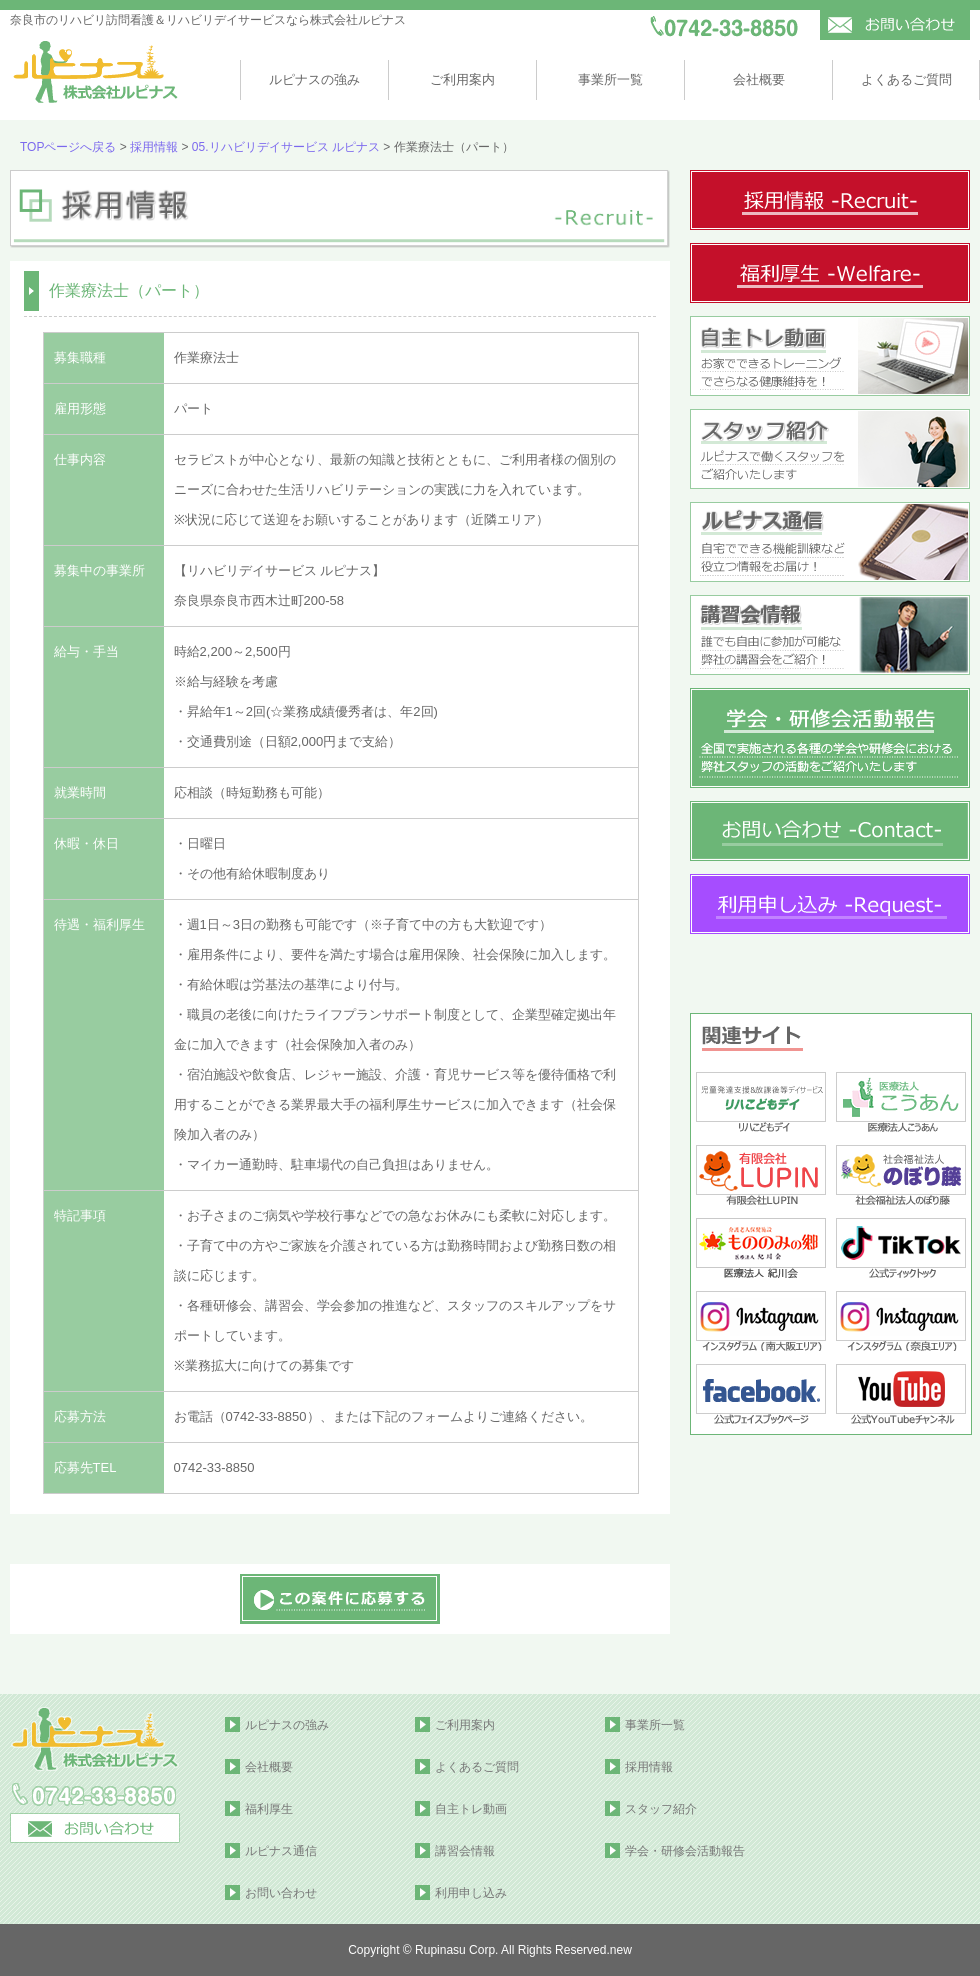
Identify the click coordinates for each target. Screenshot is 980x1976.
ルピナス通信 (281, 1851)
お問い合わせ (281, 1893)
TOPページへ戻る (68, 147)
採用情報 (154, 147)
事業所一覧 (610, 79)
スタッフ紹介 (661, 1809)
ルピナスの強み (314, 79)
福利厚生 (269, 1809)
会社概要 (759, 79)
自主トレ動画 (471, 1809)
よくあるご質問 (906, 79)
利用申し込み (471, 1893)
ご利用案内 (462, 79)
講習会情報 (465, 1851)
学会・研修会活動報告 (685, 1851)
